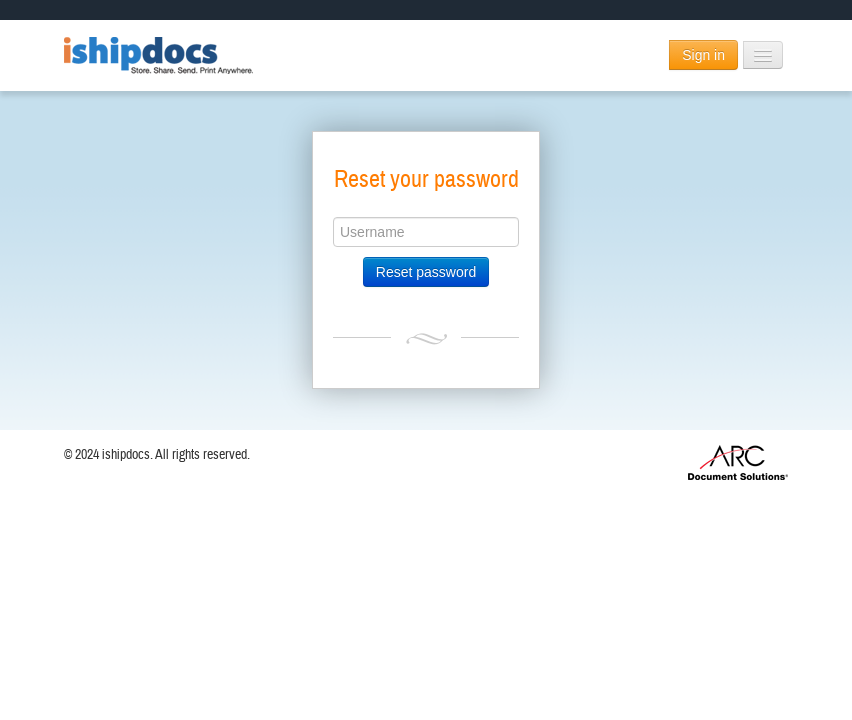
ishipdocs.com (159, 55)
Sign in (703, 55)
